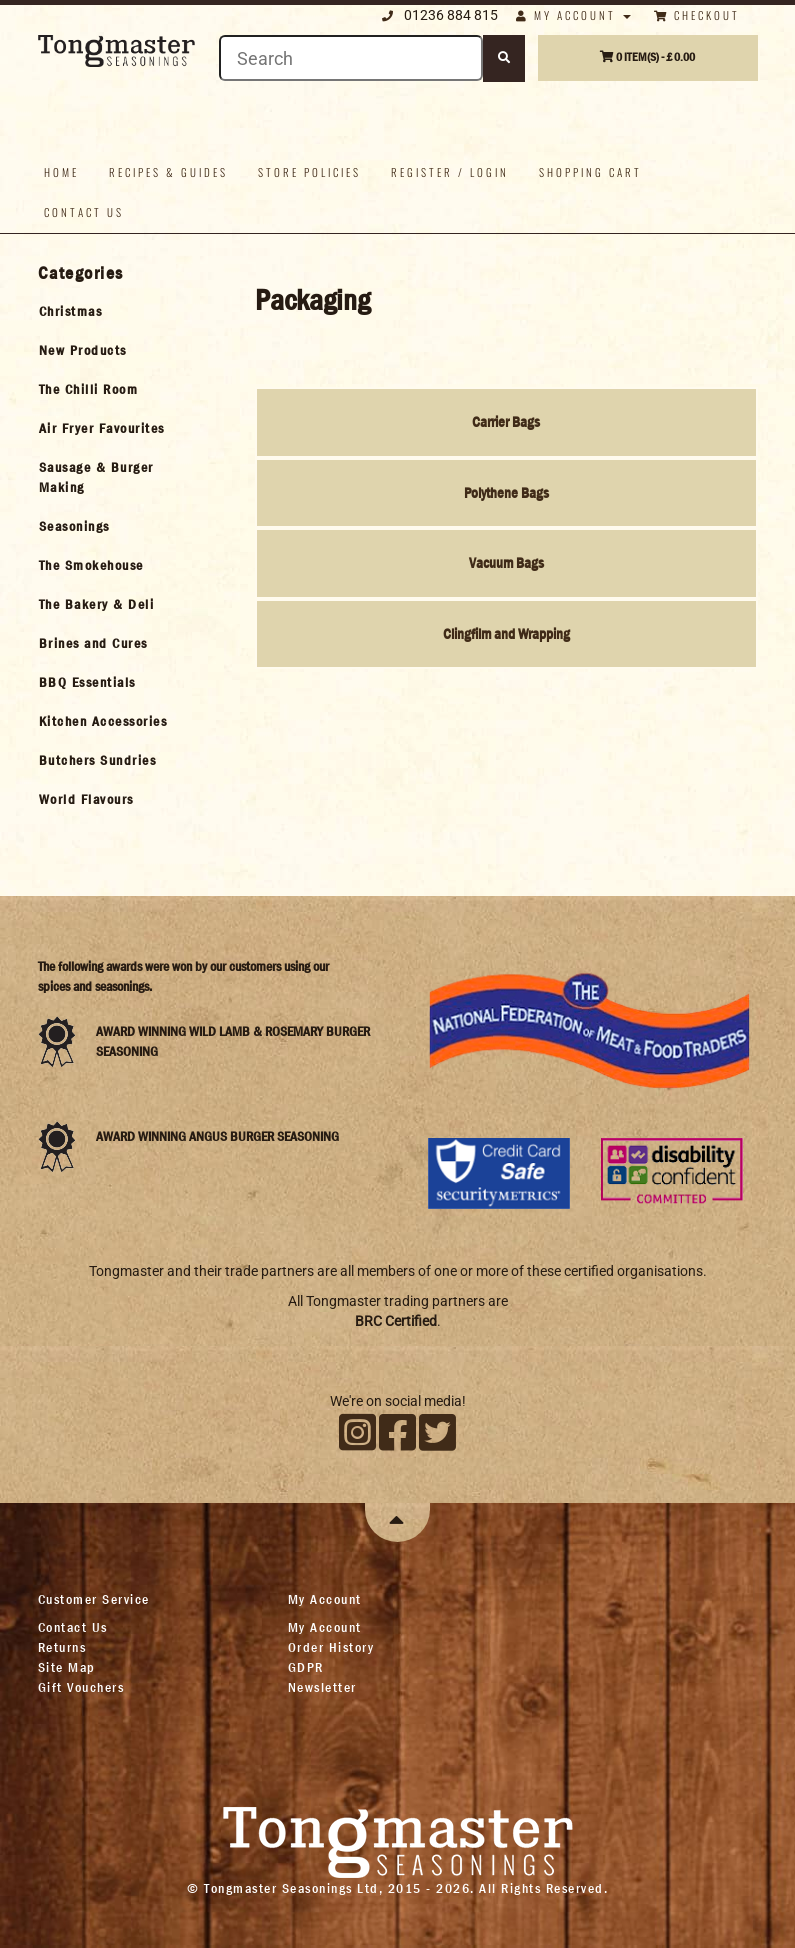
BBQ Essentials (87, 682)
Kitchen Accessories (103, 721)
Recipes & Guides (168, 172)
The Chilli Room (89, 389)
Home (61, 172)
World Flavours (86, 799)
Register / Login (450, 172)
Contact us (84, 212)
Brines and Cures (93, 643)
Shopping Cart (590, 172)
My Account (325, 1627)
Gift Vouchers (81, 1687)
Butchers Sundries (98, 760)
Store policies (309, 172)
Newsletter (322, 1687)
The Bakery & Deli (97, 604)
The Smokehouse (91, 565)
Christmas (71, 311)
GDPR (306, 1667)
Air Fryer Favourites (102, 428)
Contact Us (73, 1627)
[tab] (114, 311)
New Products (83, 350)
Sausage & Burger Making (96, 477)
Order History (331, 1647)
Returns (62, 1647)
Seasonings (74, 526)
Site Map (67, 1667)
